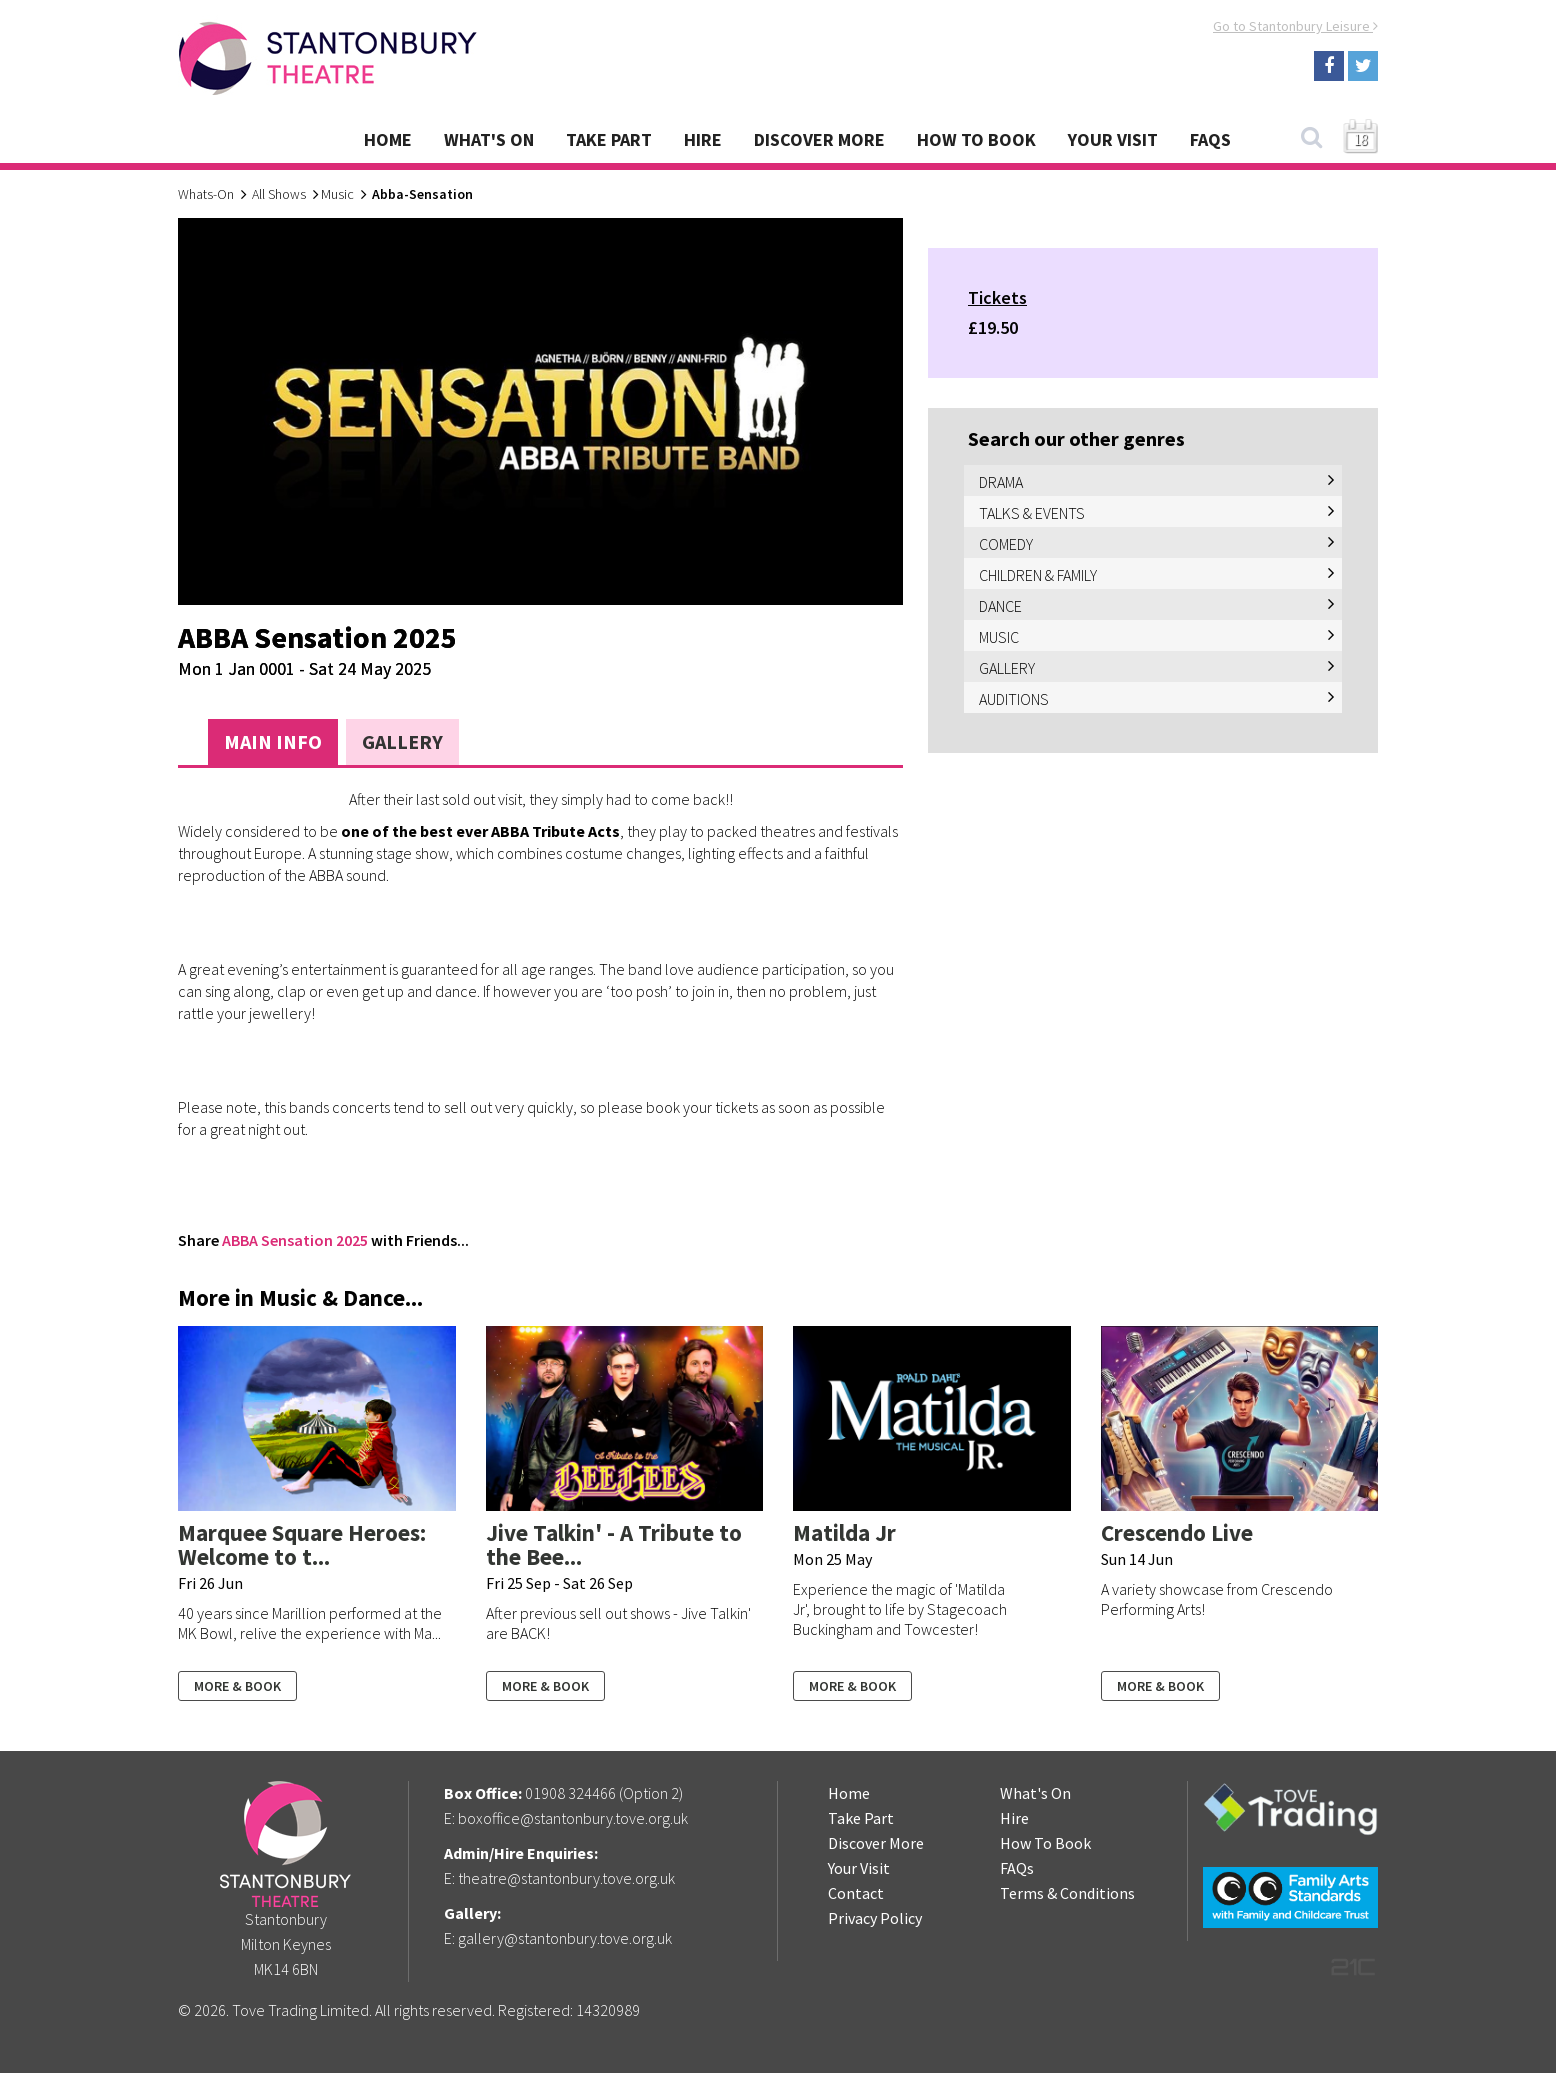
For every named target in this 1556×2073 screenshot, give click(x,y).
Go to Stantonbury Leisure (1295, 26)
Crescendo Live (1177, 1532)
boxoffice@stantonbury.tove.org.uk (573, 1818)
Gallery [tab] (402, 741)
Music (337, 194)
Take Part (609, 139)
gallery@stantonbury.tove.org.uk (565, 1938)
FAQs (1210, 139)
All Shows (279, 194)
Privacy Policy (875, 1918)
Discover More (819, 139)
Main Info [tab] (273, 741)
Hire (703, 139)
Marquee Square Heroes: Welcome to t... (302, 1544)
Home (388, 139)
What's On (489, 139)
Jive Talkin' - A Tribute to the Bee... (614, 1544)
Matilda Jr (844, 1532)
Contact (856, 1893)
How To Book (976, 139)
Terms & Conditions (1067, 1893)
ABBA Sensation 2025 (295, 1240)
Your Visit (1113, 139)
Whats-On (206, 194)
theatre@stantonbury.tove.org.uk (566, 1878)
